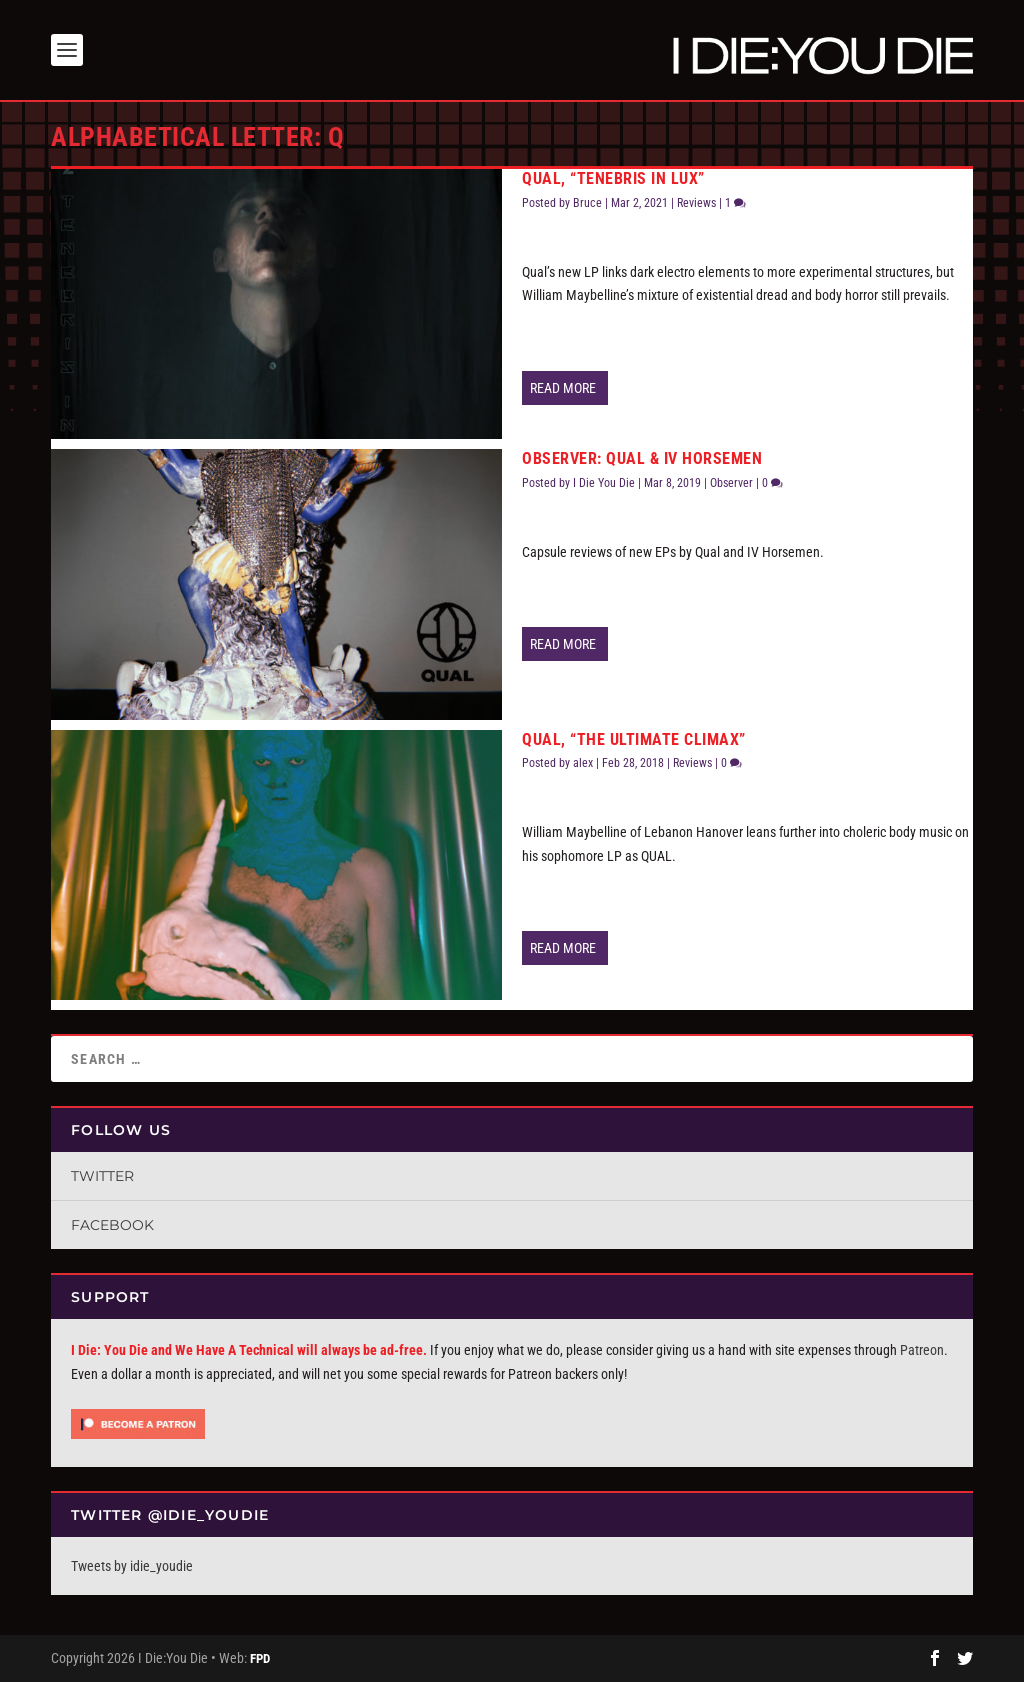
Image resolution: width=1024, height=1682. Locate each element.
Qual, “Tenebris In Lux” (613, 178)
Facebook (112, 1225)
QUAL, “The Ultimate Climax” (634, 739)
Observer (731, 483)
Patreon (922, 1350)
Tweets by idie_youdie (132, 1566)
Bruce (587, 203)
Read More (563, 388)
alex (583, 763)
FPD (260, 1658)
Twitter (102, 1176)
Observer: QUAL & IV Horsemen (642, 458)
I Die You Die (604, 483)
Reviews (696, 203)
